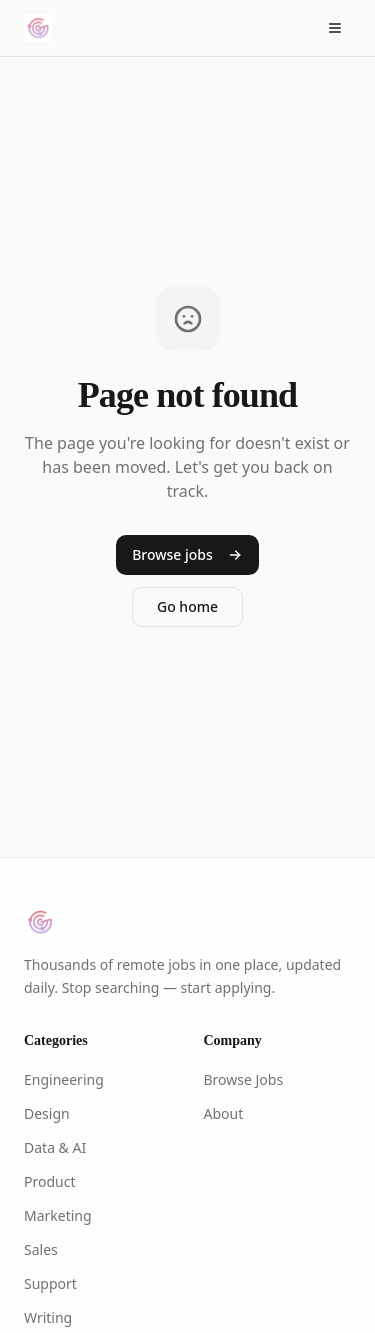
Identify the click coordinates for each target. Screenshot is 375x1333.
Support (50, 1283)
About (224, 1113)
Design (47, 1113)
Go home (187, 606)
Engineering (64, 1079)
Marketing (58, 1215)
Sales (41, 1249)
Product (49, 1181)
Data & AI (55, 1147)
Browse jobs (187, 554)
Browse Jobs (244, 1079)
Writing (48, 1317)
